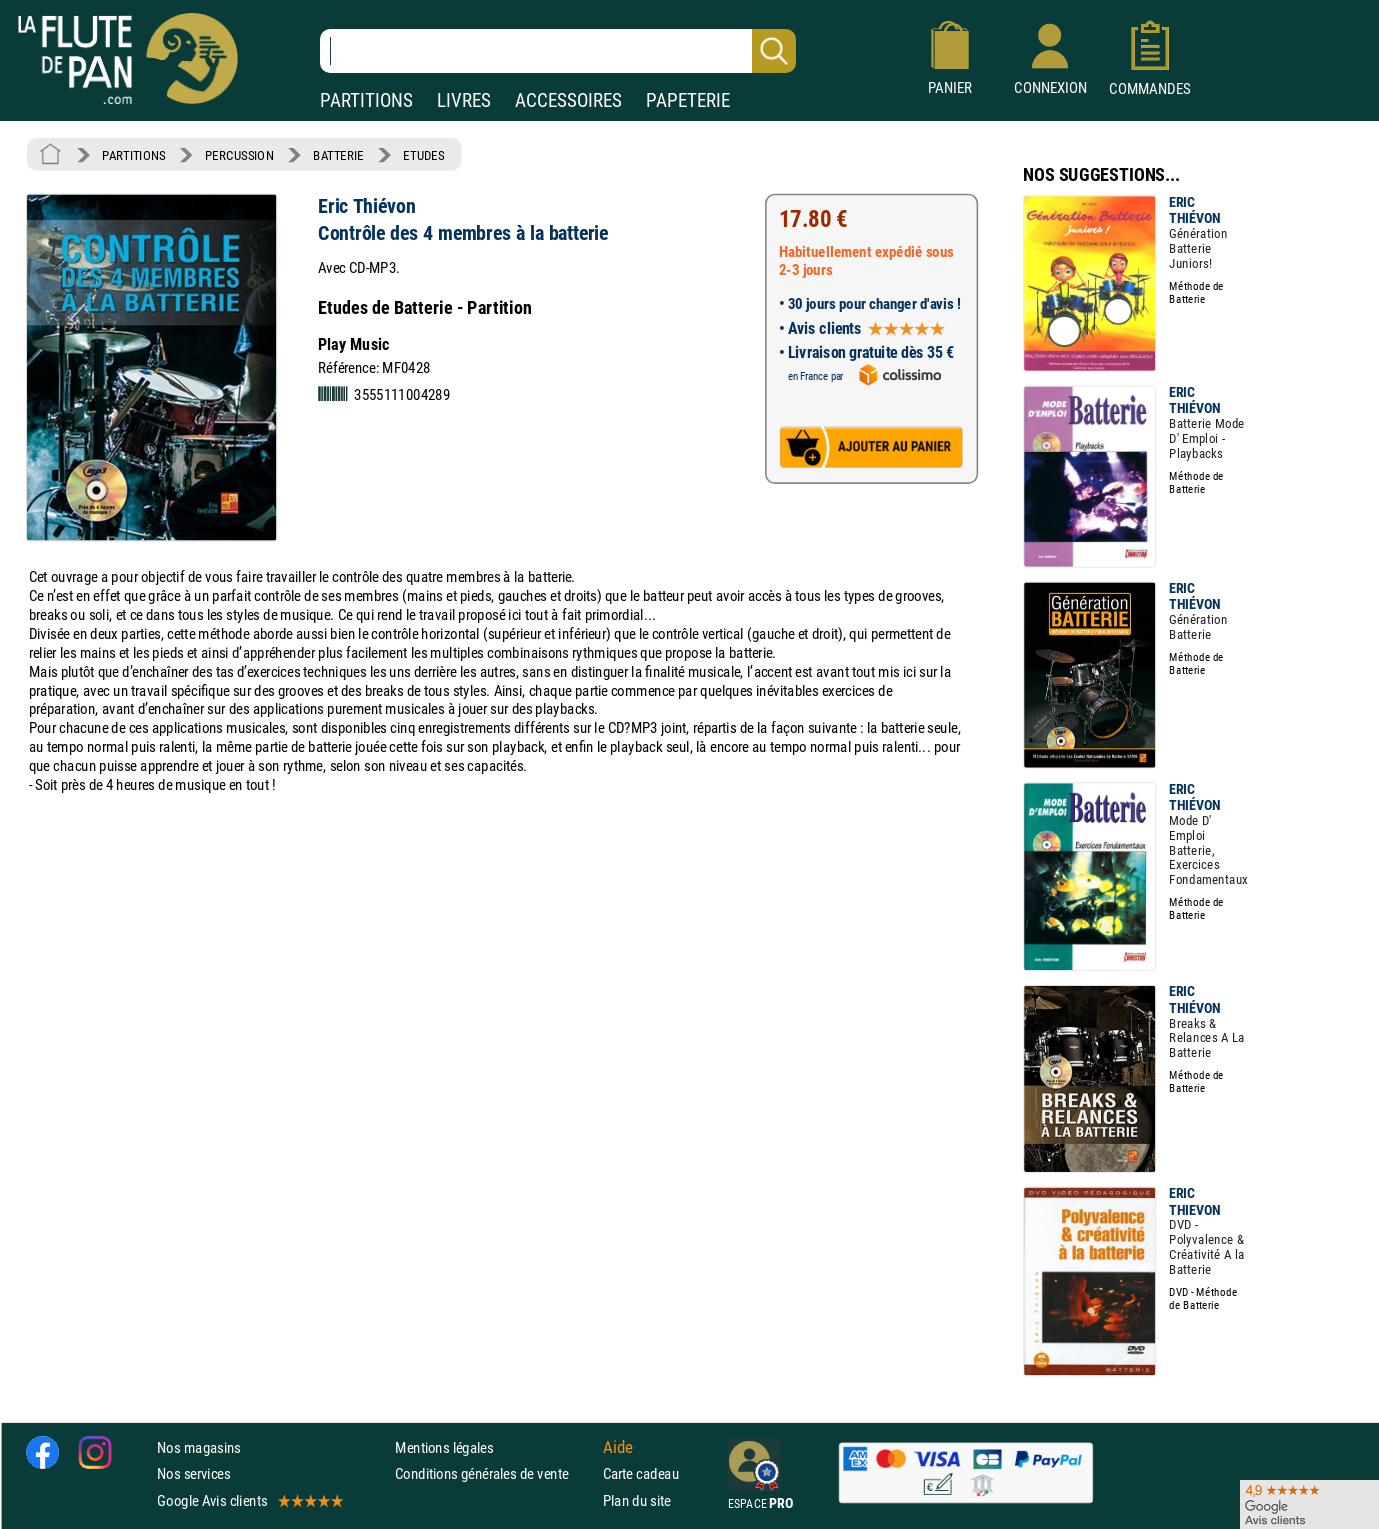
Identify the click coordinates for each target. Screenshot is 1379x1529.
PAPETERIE (688, 100)
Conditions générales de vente (494, 1473)
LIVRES (464, 100)
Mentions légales (444, 1447)
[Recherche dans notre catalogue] (558, 51)
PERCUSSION (239, 155)
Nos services (193, 1473)
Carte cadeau (641, 1473)
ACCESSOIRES (568, 100)
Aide (618, 1447)
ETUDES (423, 155)
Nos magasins (199, 1447)
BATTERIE (338, 155)
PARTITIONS (366, 100)
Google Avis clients (249, 1499)
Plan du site (637, 1499)
